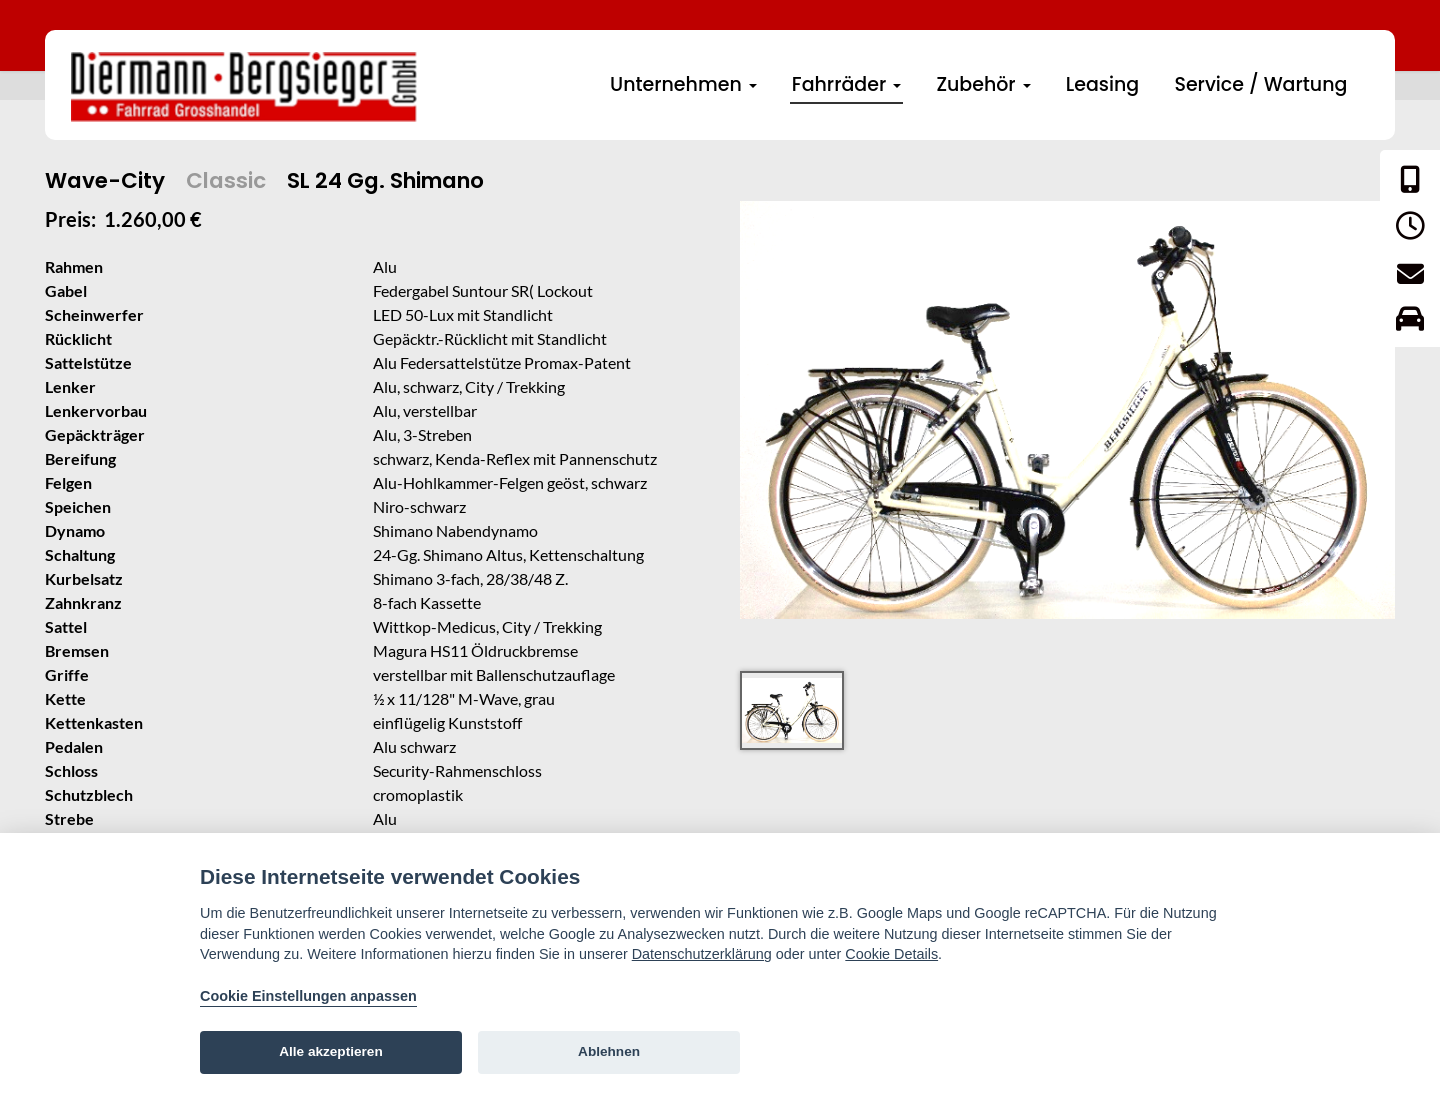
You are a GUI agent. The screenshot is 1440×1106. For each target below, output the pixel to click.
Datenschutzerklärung (702, 954)
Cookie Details (891, 954)
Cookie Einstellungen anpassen (308, 996)
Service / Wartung (1260, 84)
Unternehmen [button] (683, 84)
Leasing (1102, 84)
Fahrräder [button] (846, 84)
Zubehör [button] (983, 84)
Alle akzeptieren (331, 1051)
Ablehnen (609, 1051)
